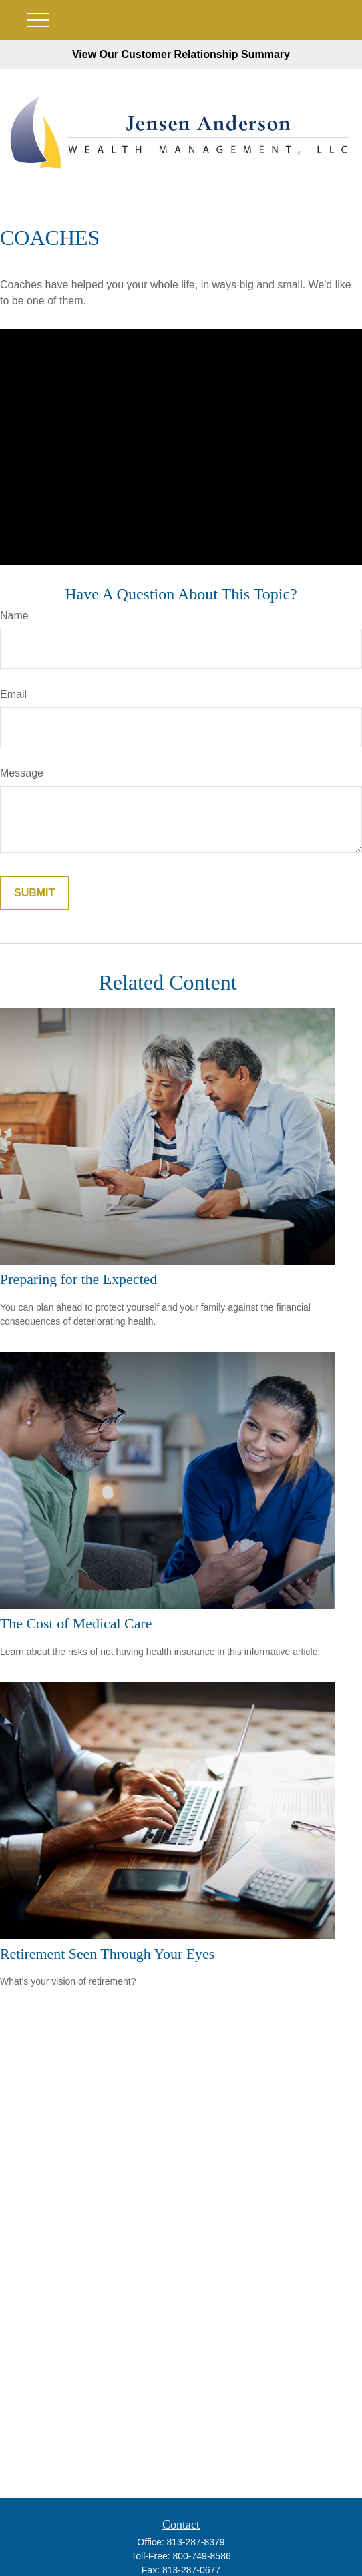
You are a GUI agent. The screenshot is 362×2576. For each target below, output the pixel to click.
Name (14, 615)
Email (13, 694)
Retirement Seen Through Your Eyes (107, 1953)
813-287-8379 (195, 2542)
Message (21, 773)
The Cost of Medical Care (76, 1623)
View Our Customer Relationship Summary (181, 54)
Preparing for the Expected (78, 1279)
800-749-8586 (202, 2556)
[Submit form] (34, 893)
